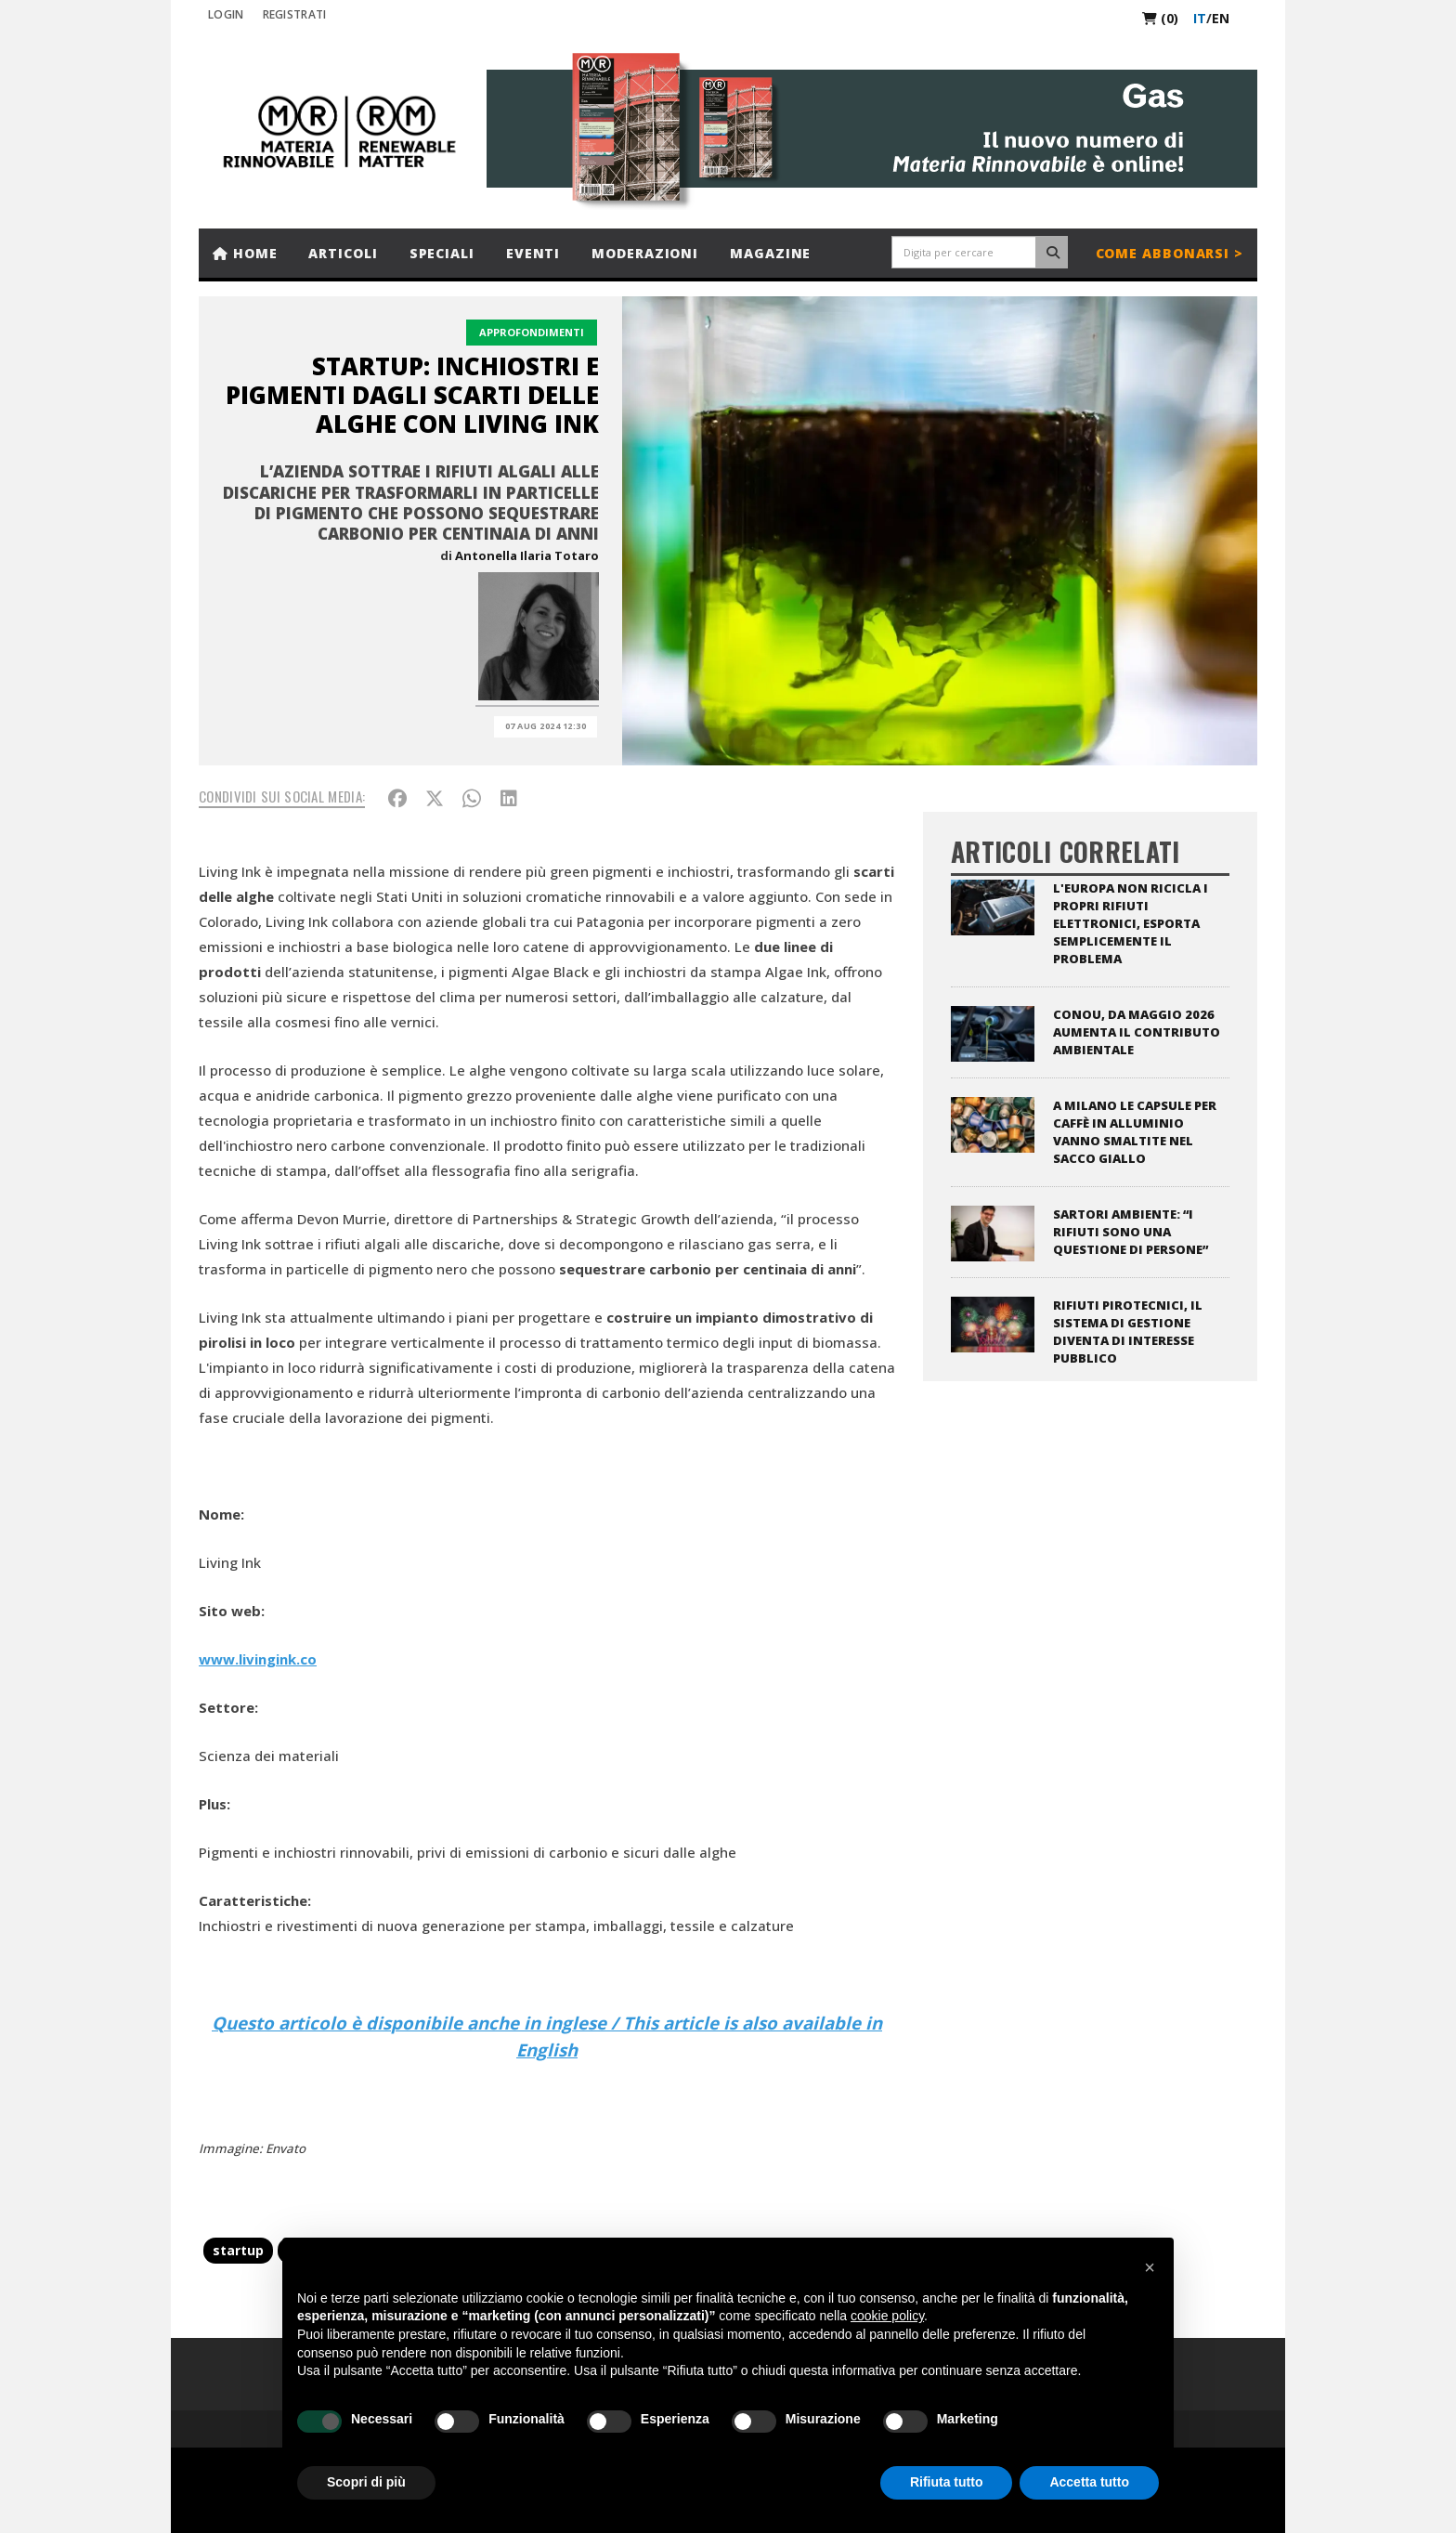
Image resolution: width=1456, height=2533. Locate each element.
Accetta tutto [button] (1089, 2481)
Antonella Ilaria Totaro (527, 555)
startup (238, 2250)
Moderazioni (645, 253)
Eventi (533, 253)
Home (245, 253)
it (1199, 18)
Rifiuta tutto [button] (946, 2481)
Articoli (342, 253)
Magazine (770, 253)
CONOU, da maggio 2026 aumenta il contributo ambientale (1136, 1032)
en (1220, 18)
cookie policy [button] (887, 2315)
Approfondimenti (531, 332)
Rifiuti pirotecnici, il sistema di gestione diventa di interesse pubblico (1127, 1331)
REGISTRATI (295, 14)
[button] (1149, 2267)
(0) (1160, 18)
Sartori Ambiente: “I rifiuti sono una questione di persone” (1130, 1232)
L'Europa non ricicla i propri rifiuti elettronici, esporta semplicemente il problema (1130, 923)
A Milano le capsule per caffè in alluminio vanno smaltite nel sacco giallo (1134, 1132)
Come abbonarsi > (1169, 253)
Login (226, 14)
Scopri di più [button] (366, 2481)
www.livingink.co (258, 1659)
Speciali (442, 253)
